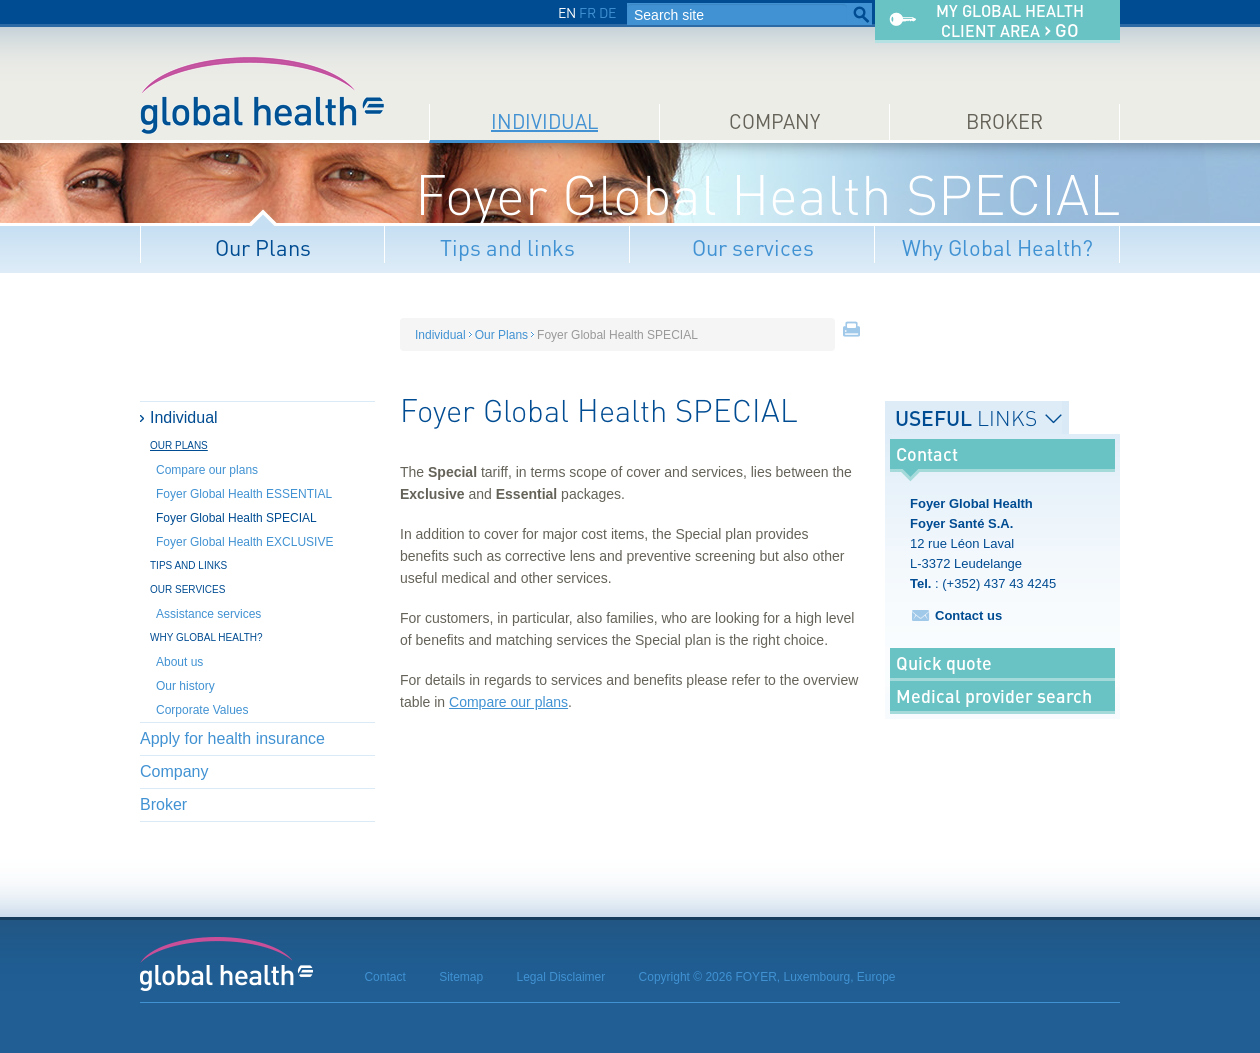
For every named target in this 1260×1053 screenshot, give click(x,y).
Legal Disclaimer (561, 977)
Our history (185, 686)
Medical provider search (994, 696)
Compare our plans (207, 470)
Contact (384, 977)
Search (861, 15)
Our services (753, 247)
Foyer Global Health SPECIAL (236, 518)
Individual (544, 121)
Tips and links (507, 247)
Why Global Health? (997, 247)
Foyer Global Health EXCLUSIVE (244, 542)
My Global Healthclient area (1010, 21)
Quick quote (944, 663)
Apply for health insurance (232, 738)
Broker (1004, 121)
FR (587, 12)
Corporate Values (202, 710)
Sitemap (461, 977)
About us (179, 662)
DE (607, 12)
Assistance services (208, 614)
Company (774, 121)
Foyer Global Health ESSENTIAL (244, 494)
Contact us (968, 615)
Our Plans (263, 247)
